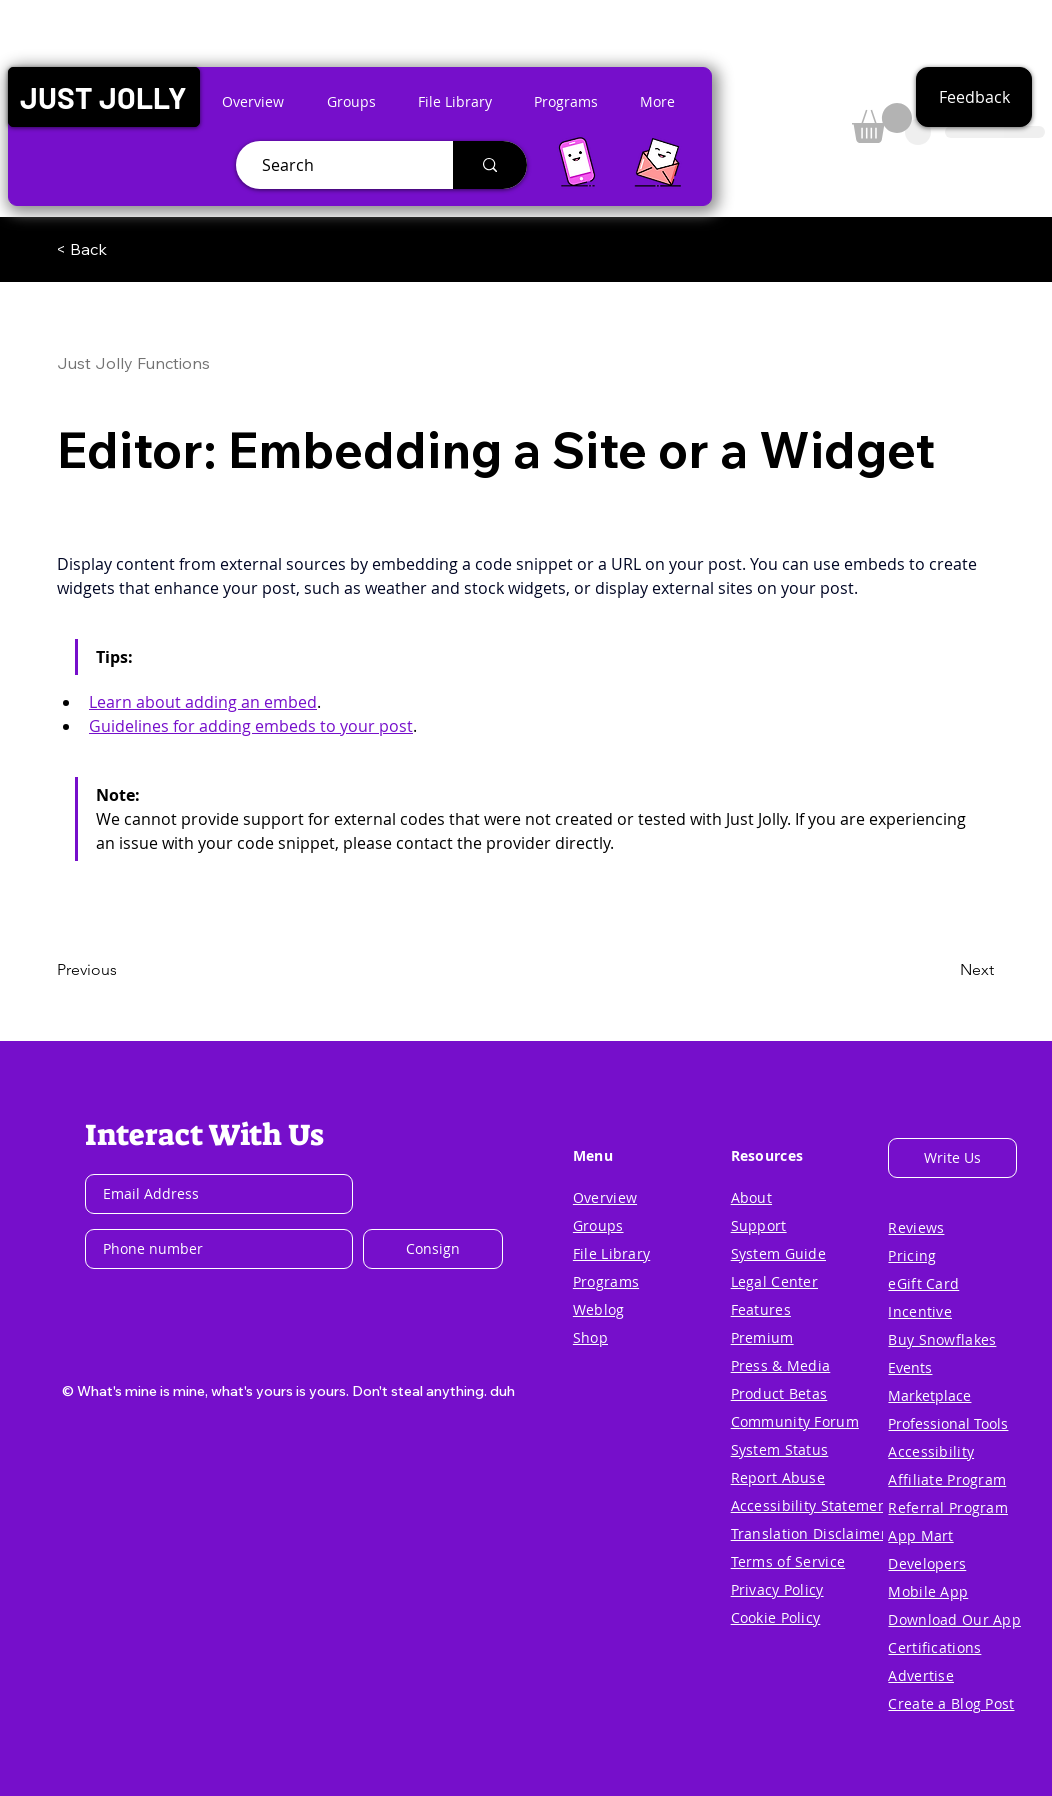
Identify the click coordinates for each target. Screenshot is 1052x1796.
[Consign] (433, 1249)
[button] (103, 97)
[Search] (336, 165)
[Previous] (123, 970)
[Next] (944, 970)
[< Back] (122, 249)
